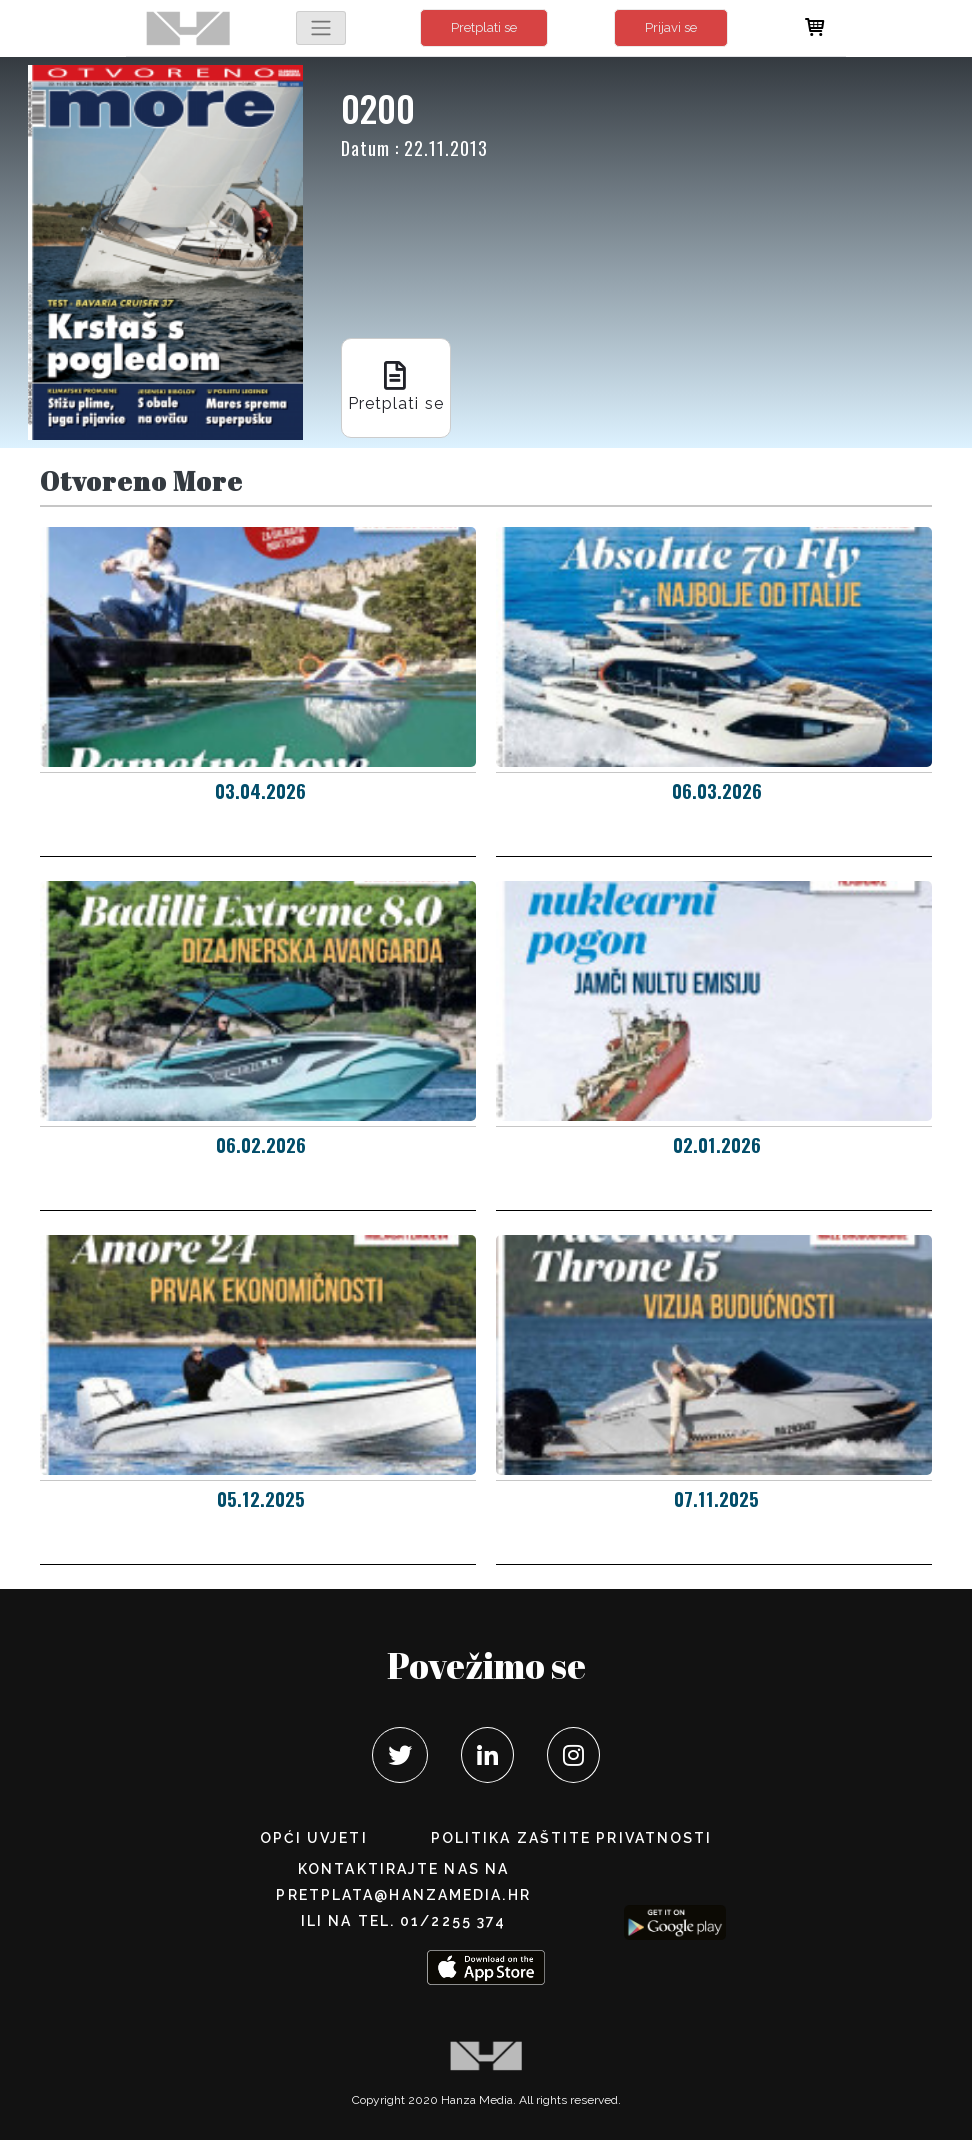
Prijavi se (671, 27)
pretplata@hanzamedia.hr (403, 1895)
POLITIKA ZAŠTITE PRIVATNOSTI (572, 1838)
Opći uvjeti (314, 1838)
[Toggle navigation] (321, 28)
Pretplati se (484, 27)
